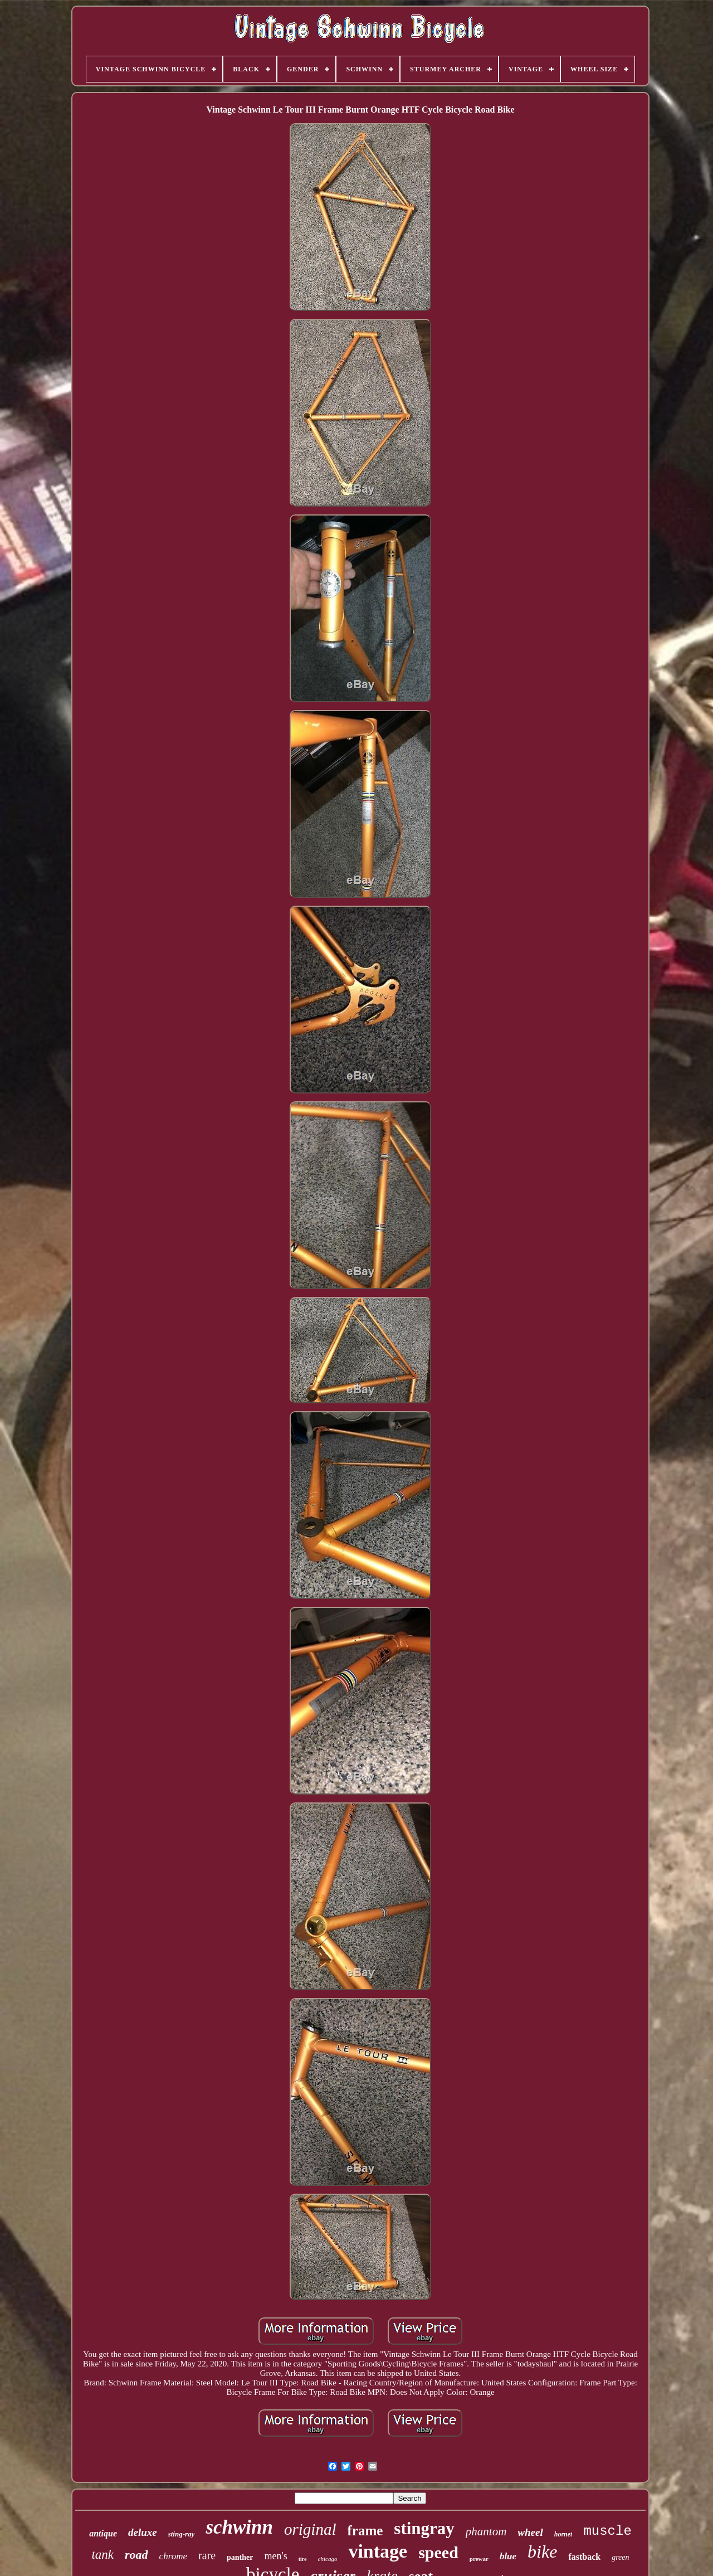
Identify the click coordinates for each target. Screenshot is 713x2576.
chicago (328, 2558)
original (310, 2529)
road (136, 2555)
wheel (530, 2532)
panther (240, 2557)
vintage (377, 2551)
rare (207, 2555)
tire (303, 2559)
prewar (479, 2558)
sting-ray (181, 2534)
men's (276, 2556)
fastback (584, 2557)
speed (438, 2552)
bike (542, 2551)
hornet (563, 2534)
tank (102, 2555)
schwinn (239, 2527)
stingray (424, 2528)
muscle (607, 2531)
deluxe (142, 2532)
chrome (173, 2556)
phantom (486, 2531)
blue (508, 2556)
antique (103, 2533)
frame (365, 2530)
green (620, 2557)
